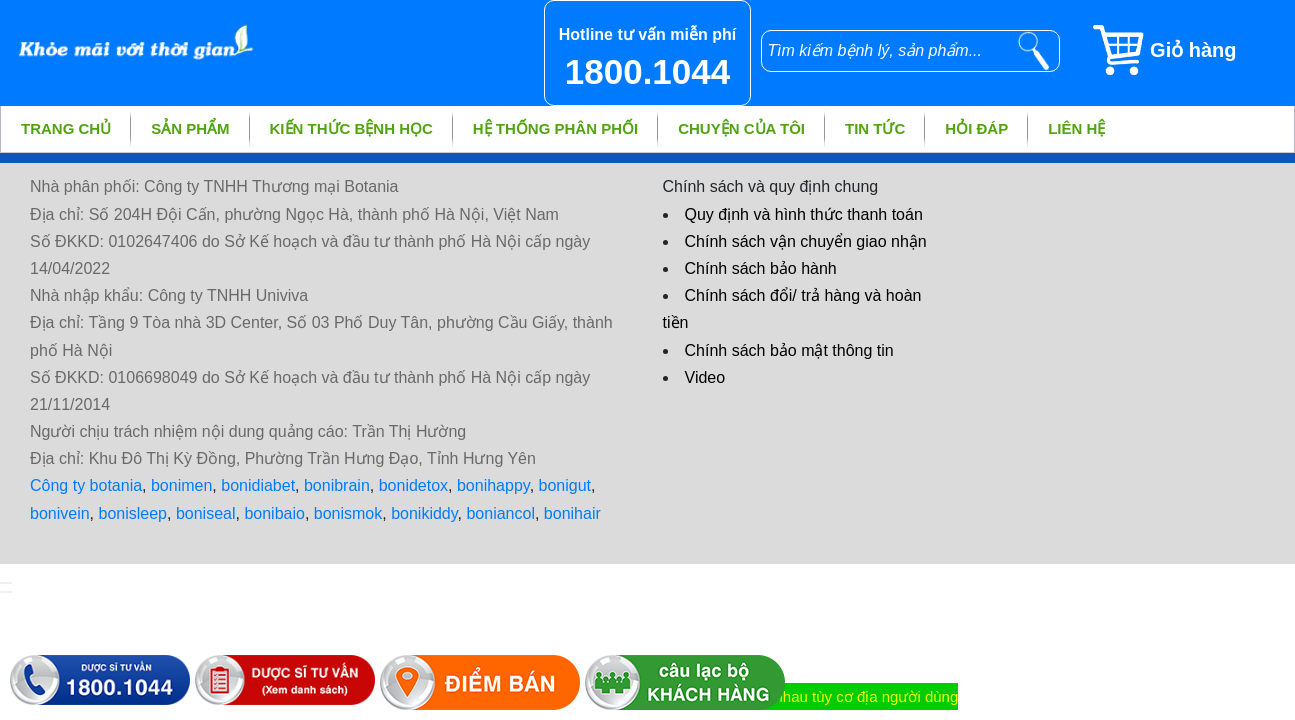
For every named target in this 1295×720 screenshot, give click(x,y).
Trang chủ (66, 128)
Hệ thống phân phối (555, 128)
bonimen (181, 485)
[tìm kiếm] (1034, 51)
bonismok (348, 513)
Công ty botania (86, 485)
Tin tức (875, 128)
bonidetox (413, 485)
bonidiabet (258, 485)
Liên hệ (1076, 128)
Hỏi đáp (976, 128)
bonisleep (133, 513)
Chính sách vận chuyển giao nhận (806, 241)
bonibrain (337, 485)
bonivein (60, 513)
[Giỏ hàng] (1192, 50)
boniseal (206, 513)
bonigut (565, 485)
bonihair (572, 513)
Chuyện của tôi (741, 128)
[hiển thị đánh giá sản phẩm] (6, 592)
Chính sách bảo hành (761, 268)
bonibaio (274, 513)
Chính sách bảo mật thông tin (789, 350)
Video (705, 377)
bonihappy (493, 485)
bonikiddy (424, 513)
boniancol (500, 513)
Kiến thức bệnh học (351, 128)
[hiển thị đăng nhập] (6, 583)
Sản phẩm (190, 128)
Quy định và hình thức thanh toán (804, 214)
